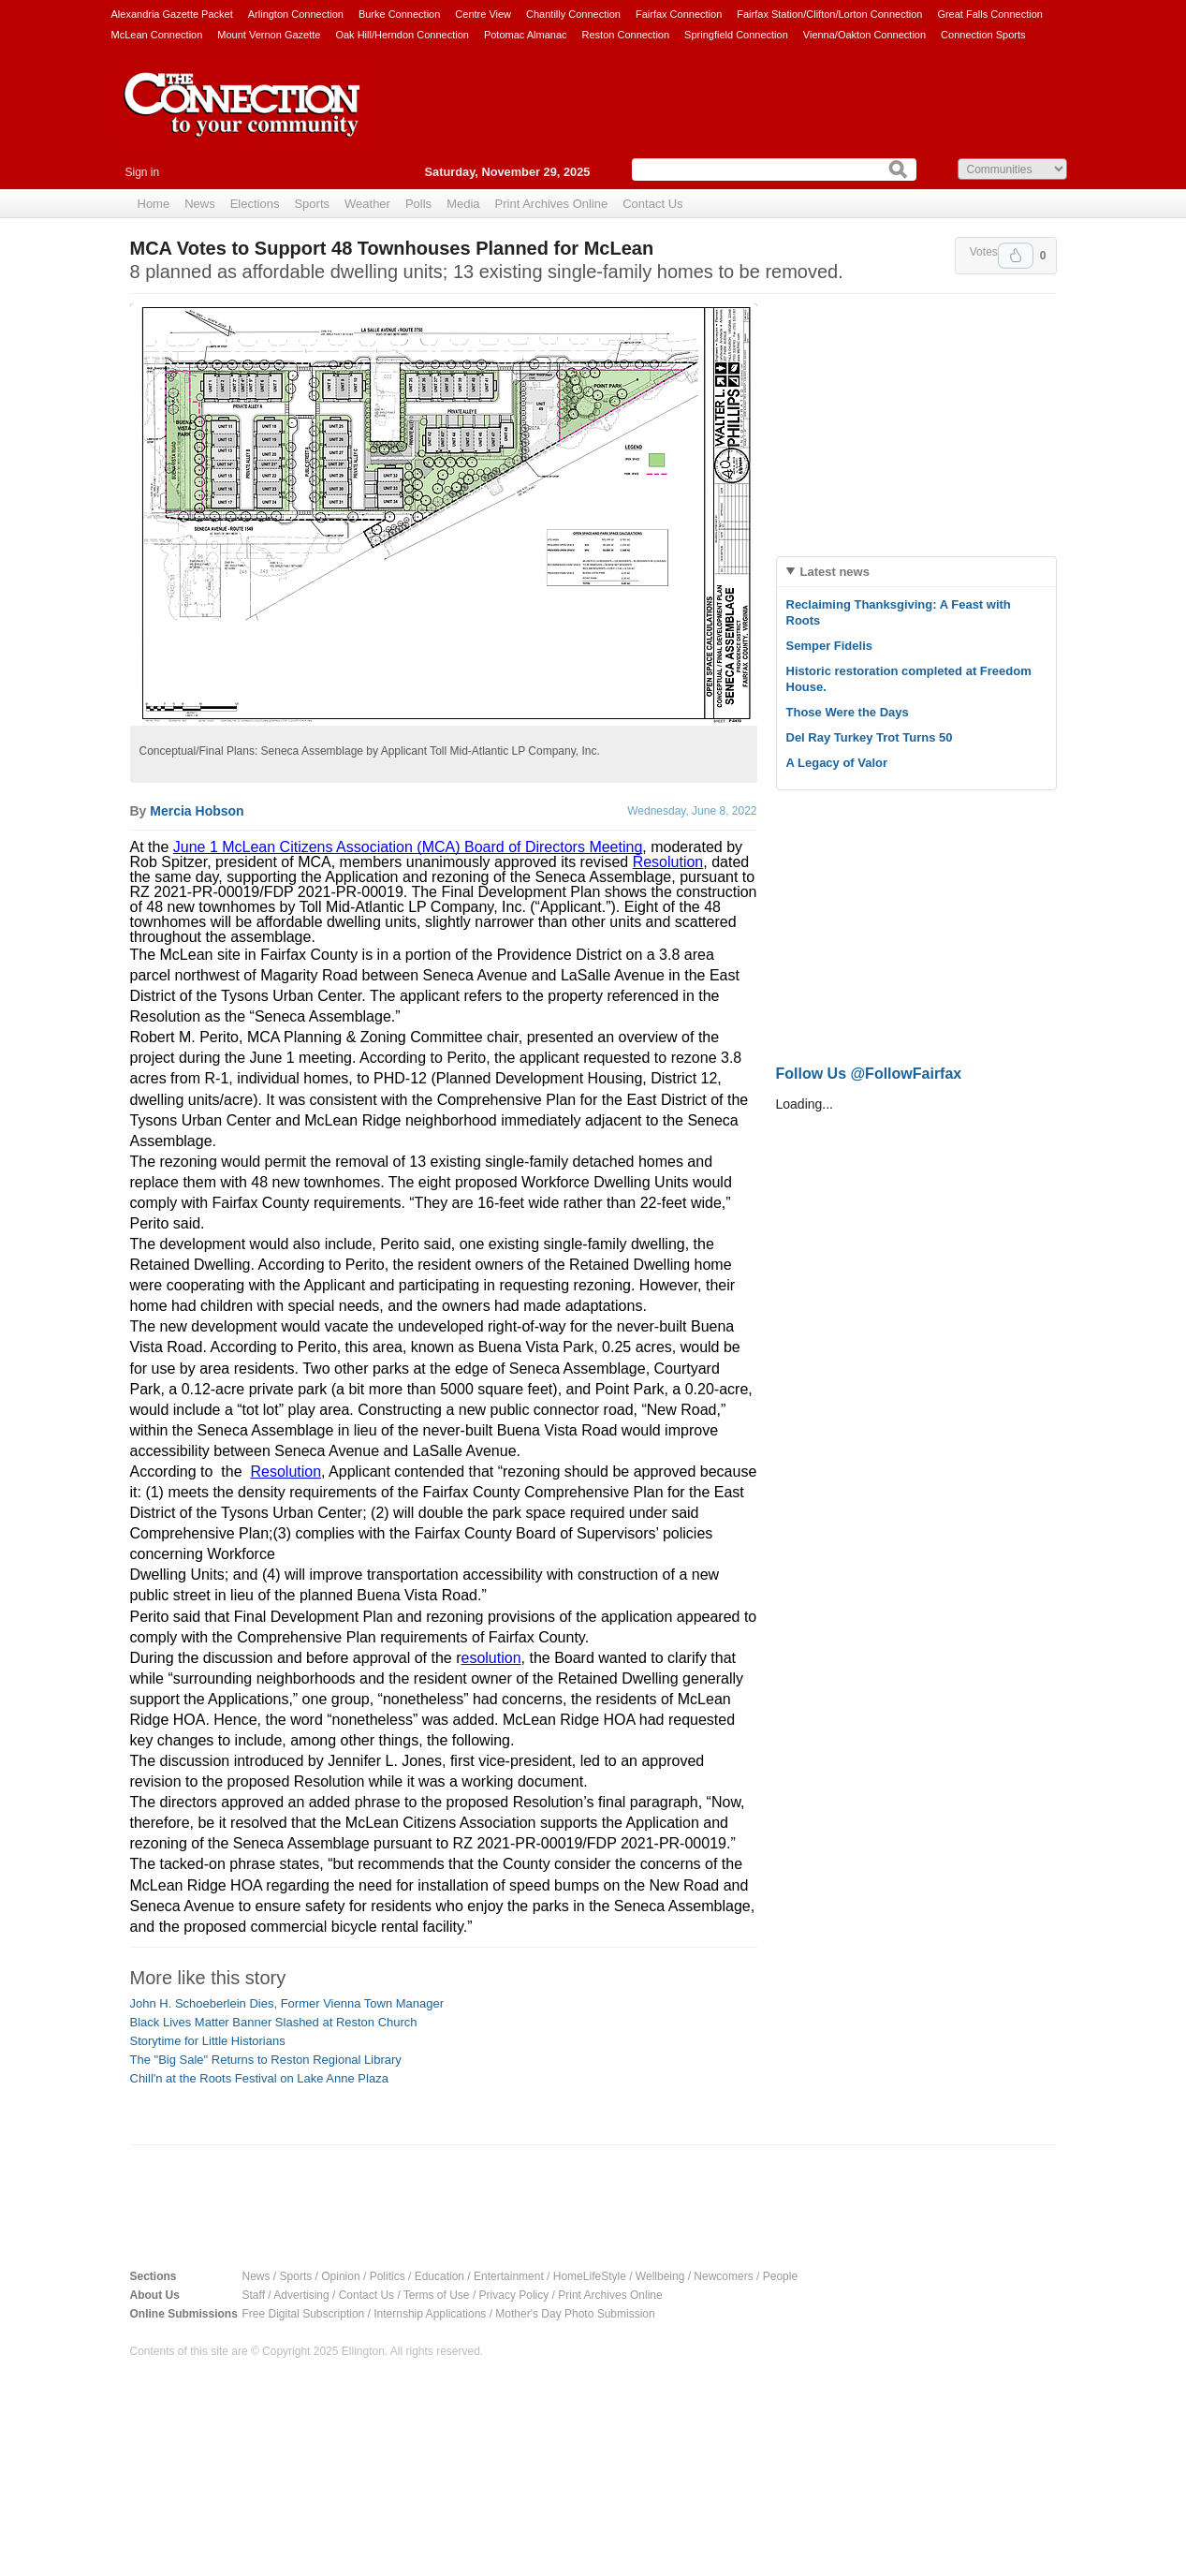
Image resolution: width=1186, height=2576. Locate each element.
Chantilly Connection (573, 14)
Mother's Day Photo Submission (574, 2313)
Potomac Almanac (525, 34)
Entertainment (509, 2276)
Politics (387, 2276)
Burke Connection (399, 14)
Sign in (142, 172)
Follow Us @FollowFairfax (869, 1074)
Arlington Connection (296, 14)
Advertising (301, 2295)
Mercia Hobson (196, 810)
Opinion (340, 2276)
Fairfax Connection (679, 14)
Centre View (483, 14)
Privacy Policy (514, 2295)
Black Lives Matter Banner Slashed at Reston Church (273, 2022)
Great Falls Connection (990, 14)
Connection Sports (983, 34)
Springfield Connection (736, 34)
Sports (311, 204)
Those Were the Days (847, 712)
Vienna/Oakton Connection (864, 34)
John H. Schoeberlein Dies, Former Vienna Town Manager (287, 2003)
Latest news (835, 572)
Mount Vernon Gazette (268, 34)
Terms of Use (436, 2295)
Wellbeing (660, 2276)
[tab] (916, 571)
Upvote (1015, 256)
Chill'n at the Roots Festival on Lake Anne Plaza (259, 2078)
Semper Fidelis (829, 646)
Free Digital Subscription (303, 2313)
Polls (418, 204)
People (780, 2276)
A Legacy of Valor (837, 763)
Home (154, 204)
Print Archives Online (551, 204)
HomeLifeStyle (589, 2276)
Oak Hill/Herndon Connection (401, 34)
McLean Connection (157, 34)
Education (439, 2276)
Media (463, 204)
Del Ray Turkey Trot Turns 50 (869, 737)
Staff (253, 2295)
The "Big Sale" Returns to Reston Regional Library (266, 2060)
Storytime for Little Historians (208, 2041)
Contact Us (652, 204)
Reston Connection (626, 34)
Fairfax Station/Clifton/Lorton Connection (829, 14)
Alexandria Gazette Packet (172, 14)
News (199, 204)
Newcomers (723, 2276)
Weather (367, 204)
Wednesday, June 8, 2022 (691, 810)
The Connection (242, 118)
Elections (255, 204)
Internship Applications (429, 2313)
